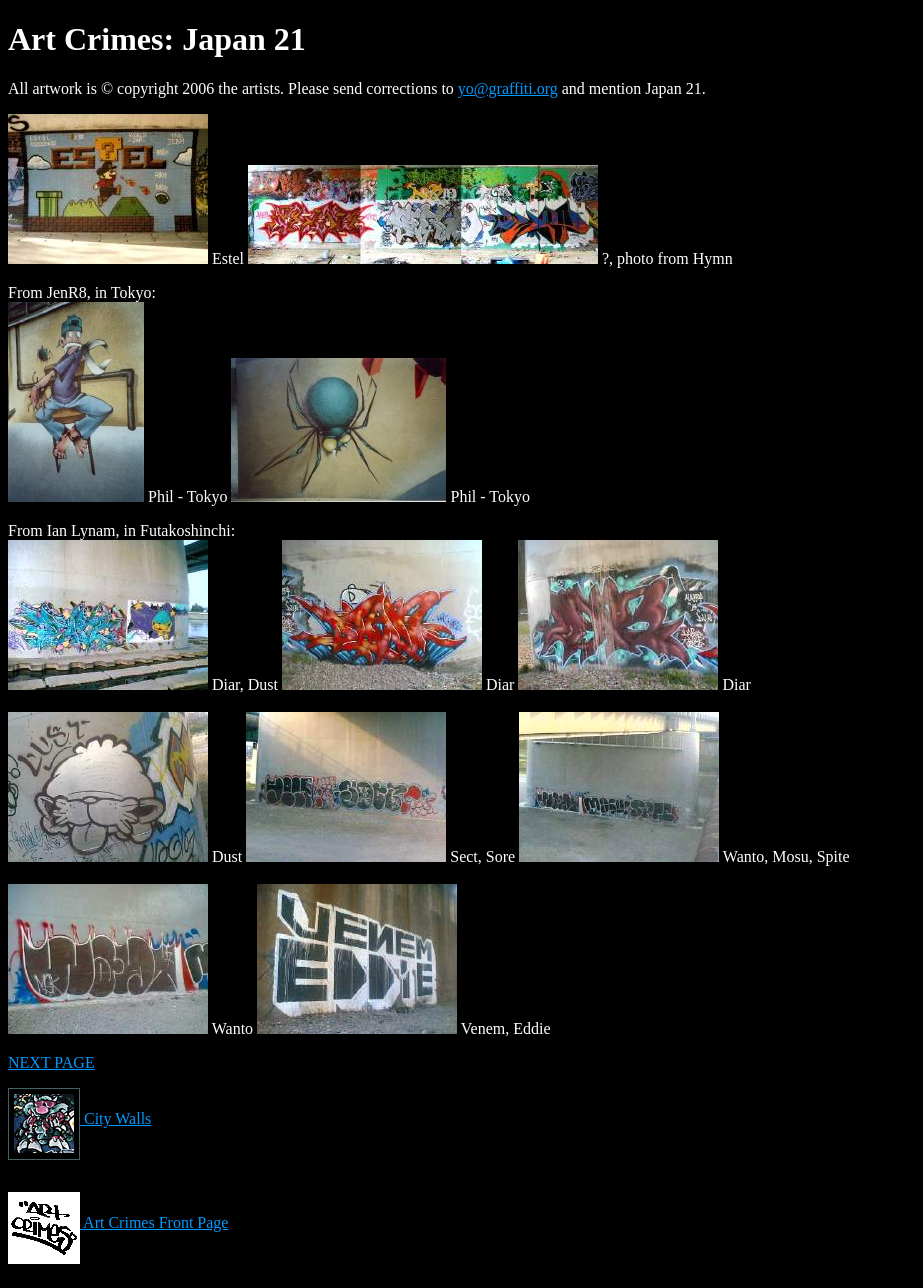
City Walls (79, 1118)
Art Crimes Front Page (118, 1222)
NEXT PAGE (51, 1062)
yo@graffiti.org (508, 88)
